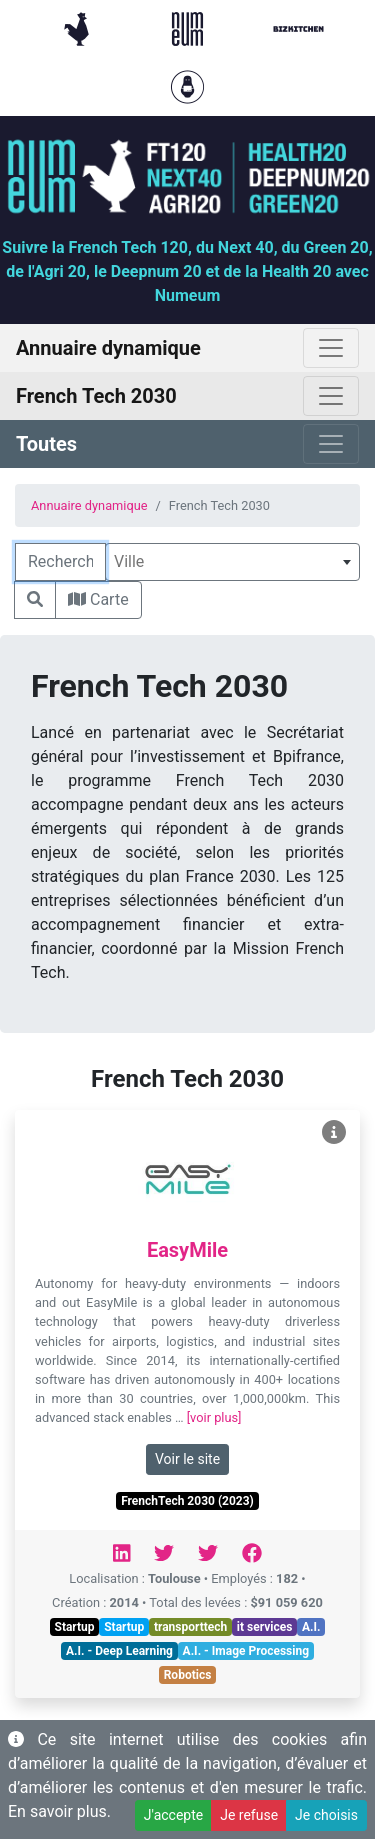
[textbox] (232, 562)
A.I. (311, 1627)
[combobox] (232, 562)
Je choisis (326, 1815)
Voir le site (187, 1459)
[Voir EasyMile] (334, 1132)
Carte (98, 599)
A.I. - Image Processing (246, 1651)
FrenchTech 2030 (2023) (187, 1501)
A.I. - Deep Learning (119, 1651)
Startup (75, 1627)
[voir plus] (214, 1417)
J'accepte (173, 1815)
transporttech (190, 1627)
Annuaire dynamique (89, 505)
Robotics (188, 1675)
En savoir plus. (59, 1811)
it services (265, 1627)
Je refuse (249, 1815)
